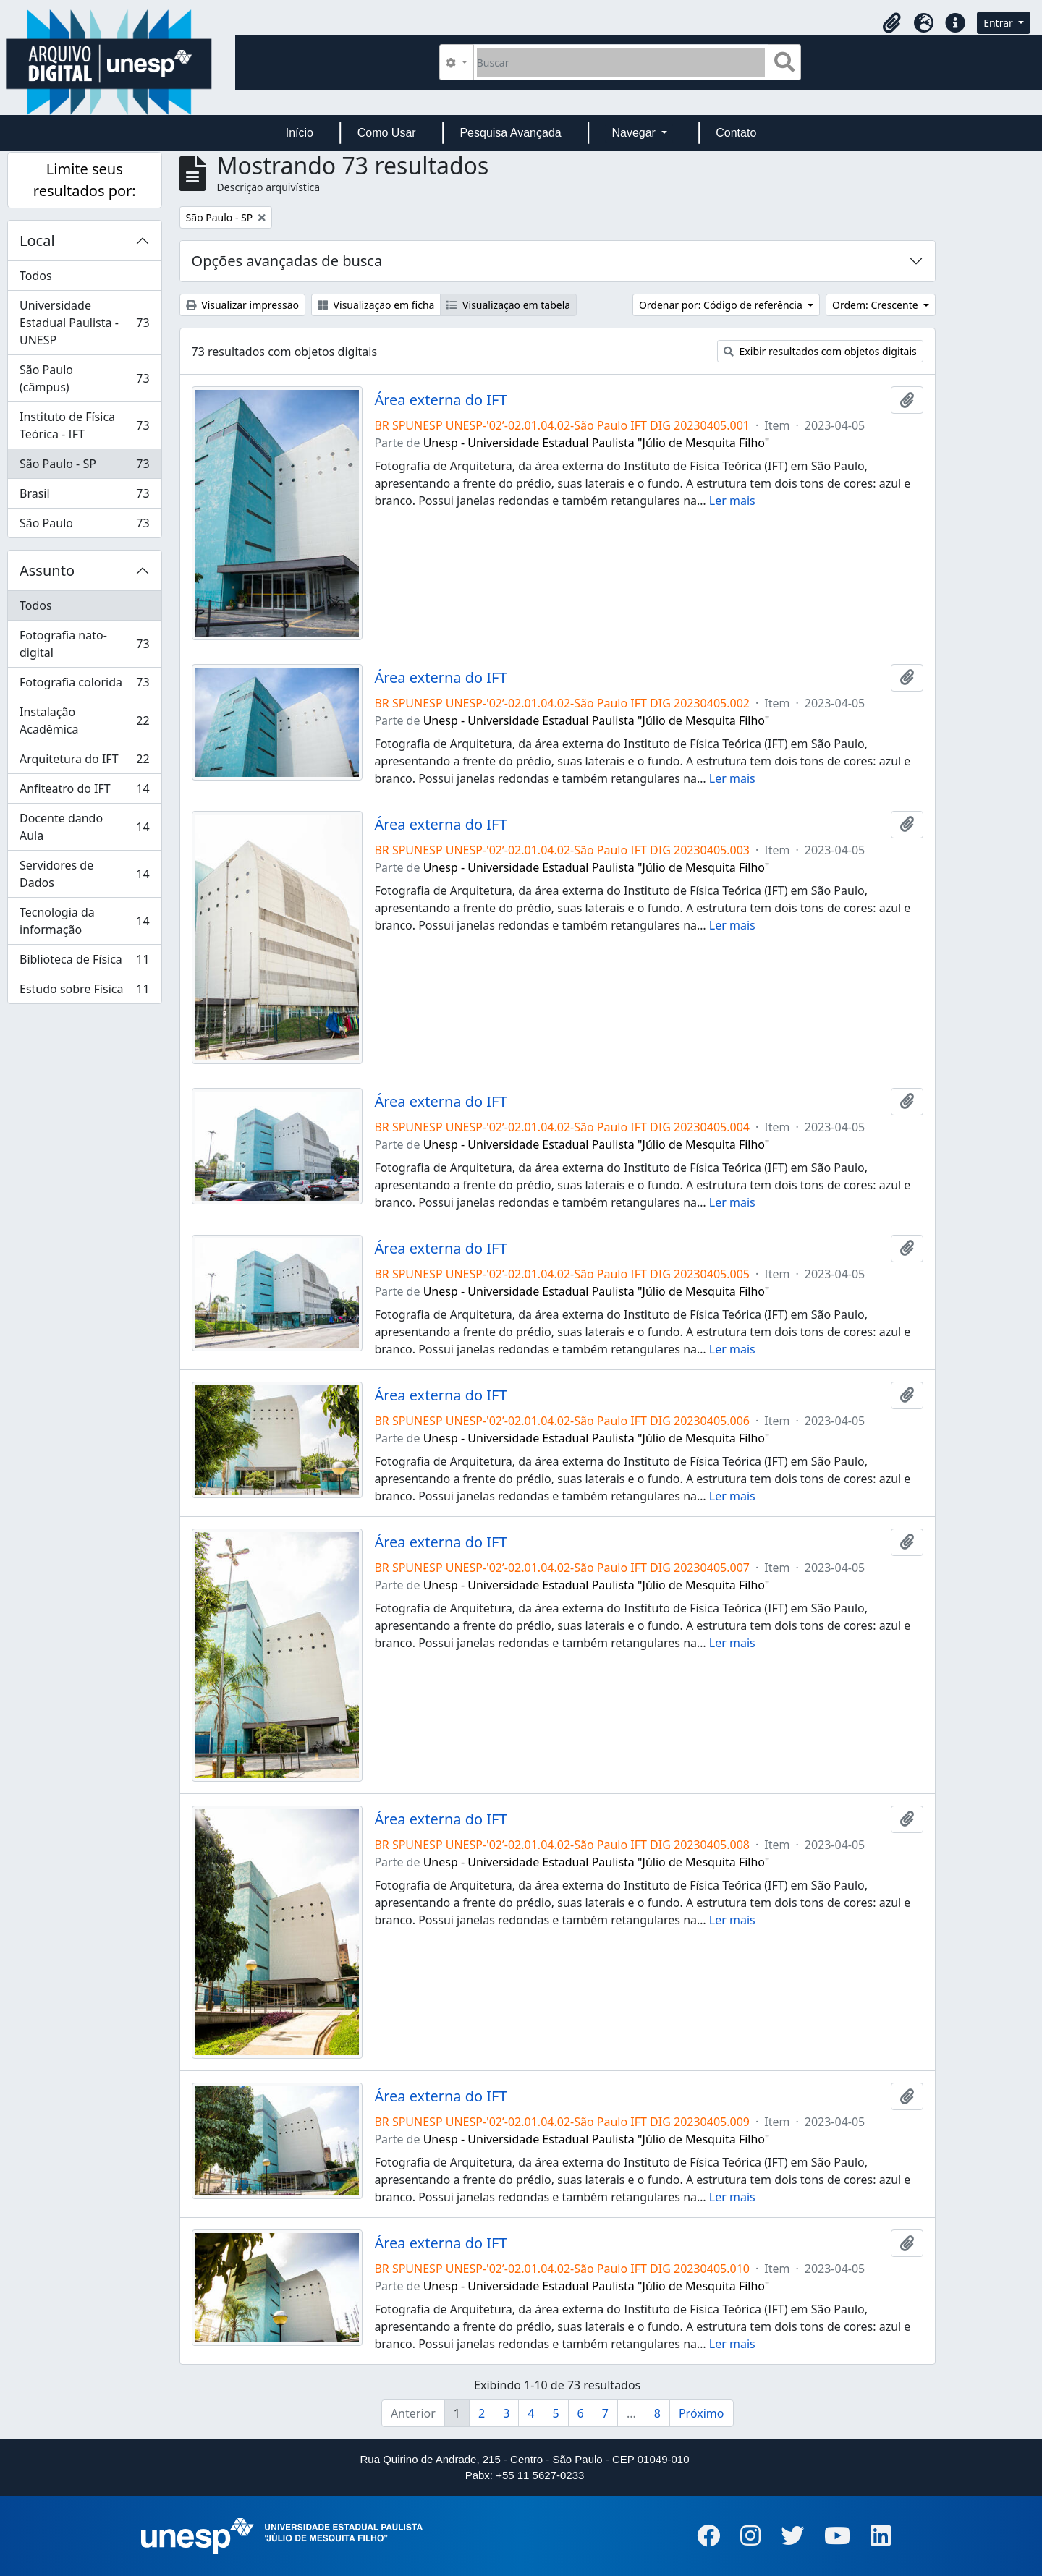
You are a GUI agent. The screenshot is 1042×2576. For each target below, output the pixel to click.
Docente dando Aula (84, 826)
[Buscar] (621, 62)
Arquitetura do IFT (84, 762)
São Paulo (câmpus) (84, 378)
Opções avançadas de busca (287, 261)
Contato (736, 133)
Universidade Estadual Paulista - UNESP (84, 322)
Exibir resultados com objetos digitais (820, 351)
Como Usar (386, 133)
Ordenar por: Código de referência (722, 305)
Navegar (634, 133)
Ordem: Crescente (876, 305)
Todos (36, 276)
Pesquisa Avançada (510, 133)
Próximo (701, 2413)
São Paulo (84, 525)
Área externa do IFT (440, 400)
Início (299, 133)
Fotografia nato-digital (84, 643)
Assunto (47, 570)
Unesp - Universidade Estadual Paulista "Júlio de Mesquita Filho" (596, 443)
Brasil (84, 497)
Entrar (999, 23)
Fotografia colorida (84, 685)
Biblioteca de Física (84, 962)
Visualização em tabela (508, 305)
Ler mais (732, 501)
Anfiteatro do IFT (84, 792)
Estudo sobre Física (84, 991)
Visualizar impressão (242, 305)
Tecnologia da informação (84, 921)
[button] (891, 23)
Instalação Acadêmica (84, 720)
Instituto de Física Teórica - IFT (84, 425)
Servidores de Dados (84, 873)
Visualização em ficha (376, 305)
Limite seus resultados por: (84, 179)
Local (37, 240)
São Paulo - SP (84, 467)
